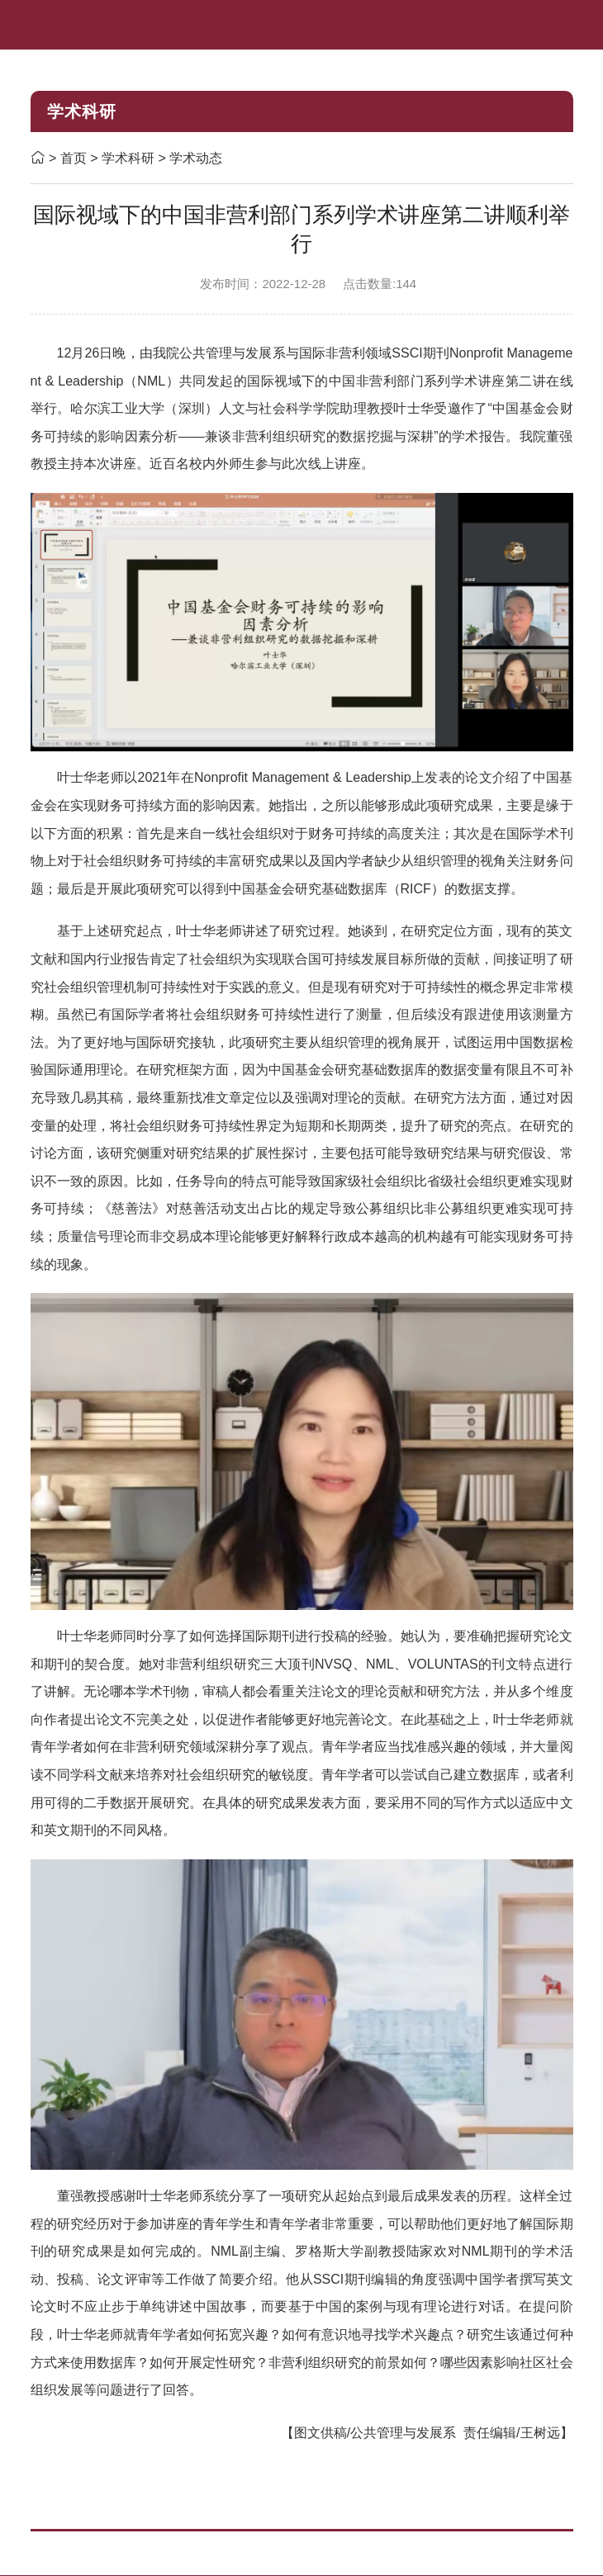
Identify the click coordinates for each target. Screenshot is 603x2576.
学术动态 (195, 158)
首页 (73, 158)
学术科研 (130, 158)
